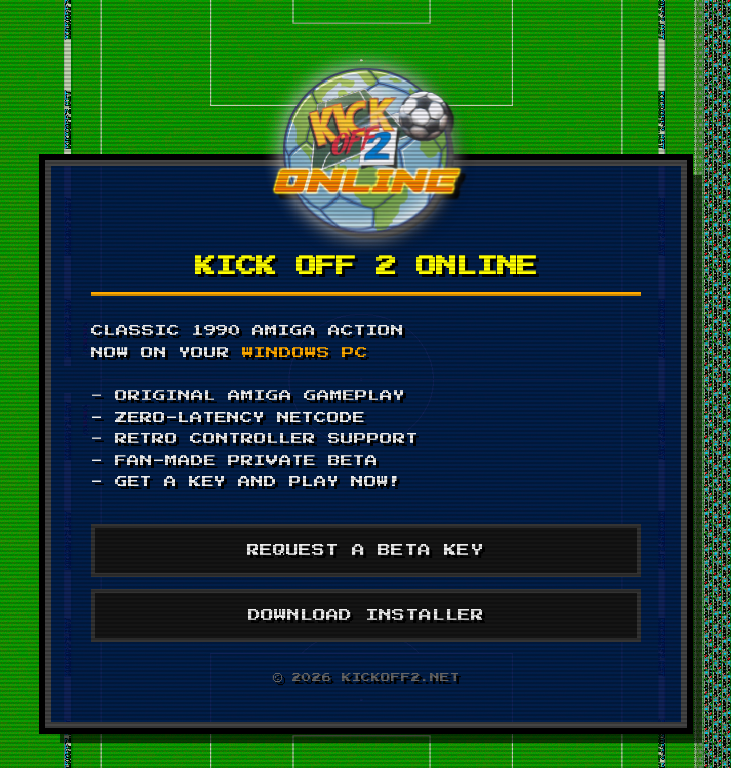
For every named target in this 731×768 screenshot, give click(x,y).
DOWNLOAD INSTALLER (366, 615)
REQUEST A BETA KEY (365, 550)
